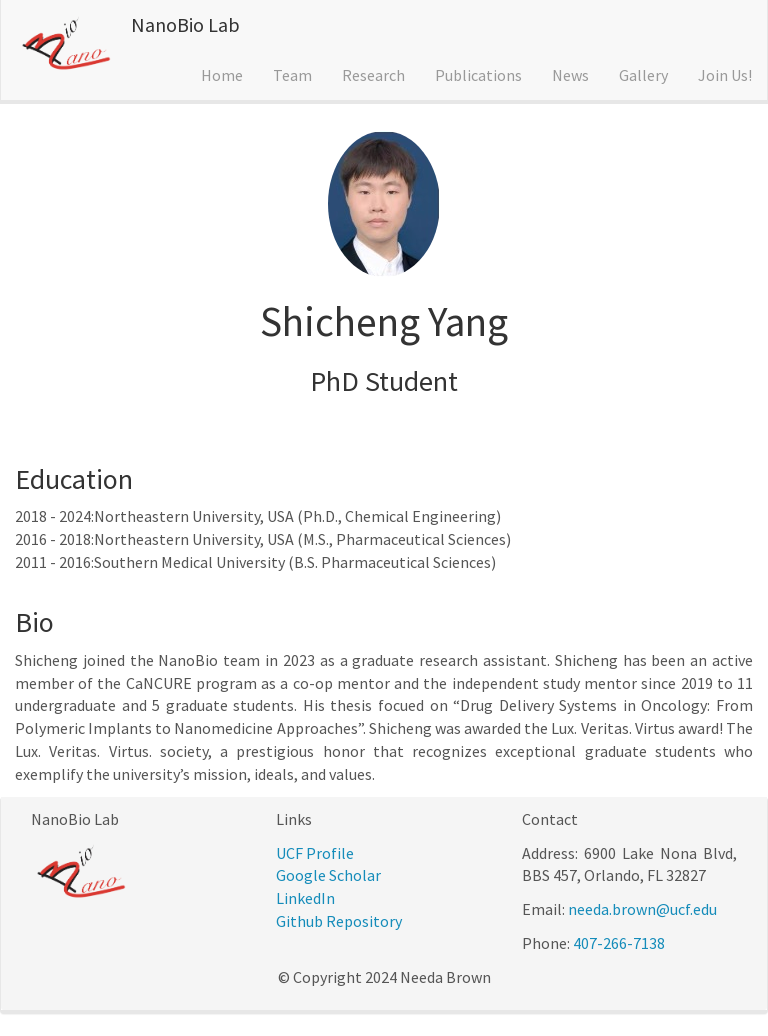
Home (222, 75)
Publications (478, 75)
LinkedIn (305, 898)
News (570, 75)
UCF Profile (315, 853)
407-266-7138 (619, 943)
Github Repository (339, 921)
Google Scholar (328, 875)
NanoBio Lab (185, 24)
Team (292, 75)
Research (373, 75)
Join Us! (725, 75)
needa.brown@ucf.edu (642, 909)
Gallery (643, 75)
